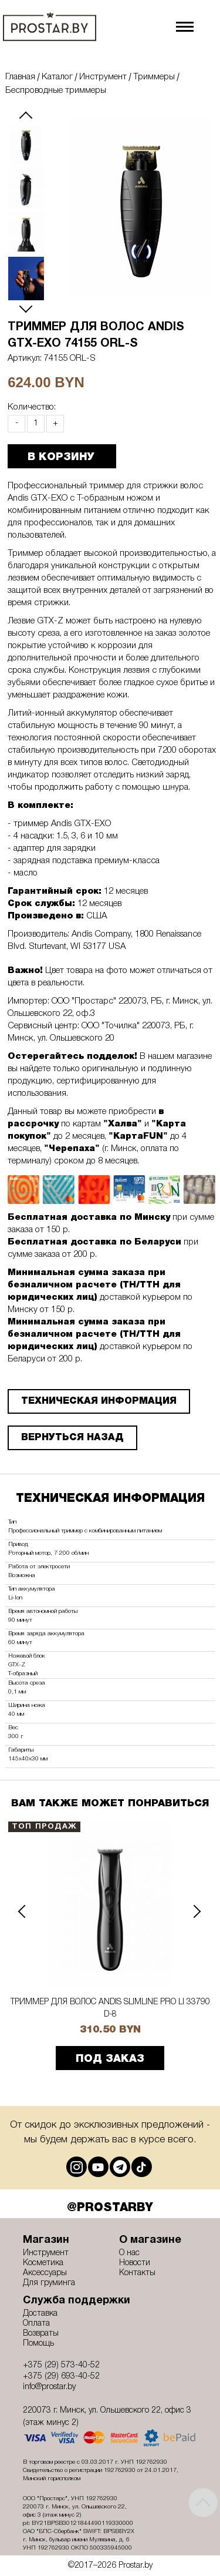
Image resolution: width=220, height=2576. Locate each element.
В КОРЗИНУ (61, 457)
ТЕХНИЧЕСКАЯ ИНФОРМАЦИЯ (99, 1401)
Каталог (57, 77)
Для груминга (49, 2283)
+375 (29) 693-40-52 (61, 2376)
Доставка (40, 2313)
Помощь (38, 2343)
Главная (20, 77)
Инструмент (103, 77)
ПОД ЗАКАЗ (110, 2059)
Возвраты (41, 2333)
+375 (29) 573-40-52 (61, 2365)
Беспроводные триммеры (55, 90)
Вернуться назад (72, 1438)
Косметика (43, 2263)
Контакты (137, 2273)
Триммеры (154, 77)
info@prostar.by (49, 2387)
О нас (129, 2253)
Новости (134, 2263)
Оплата (36, 2323)
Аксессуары (45, 2273)
